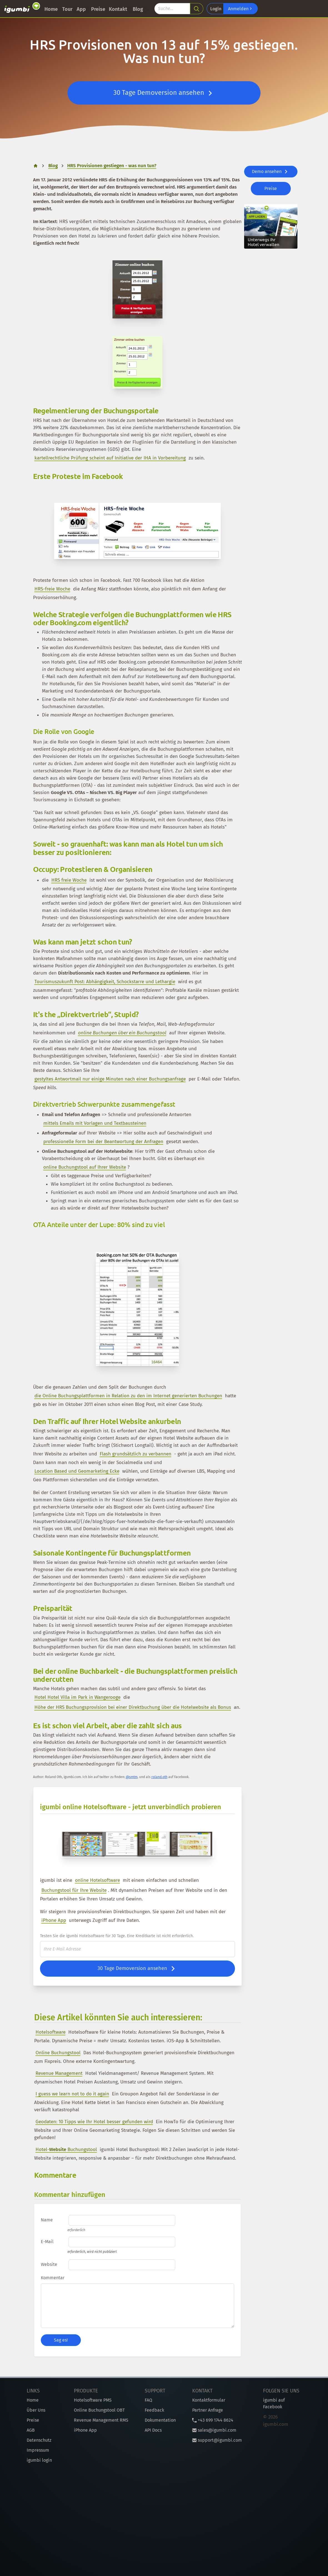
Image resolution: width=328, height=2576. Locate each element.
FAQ (148, 2400)
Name (47, 2220)
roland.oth (159, 1777)
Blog (138, 9)
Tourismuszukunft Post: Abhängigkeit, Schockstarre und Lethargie (104, 982)
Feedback (154, 2410)
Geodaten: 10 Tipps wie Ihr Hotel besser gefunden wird (94, 2122)
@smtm (131, 1777)
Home (51, 9)
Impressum (38, 2450)
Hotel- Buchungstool (66, 2149)
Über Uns (36, 2410)
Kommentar (52, 2277)
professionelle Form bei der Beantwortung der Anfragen (103, 1141)
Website (49, 2264)
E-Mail (47, 2241)
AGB (31, 2430)
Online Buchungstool (58, 2053)
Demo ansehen (270, 171)
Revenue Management (59, 2073)
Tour (67, 9)
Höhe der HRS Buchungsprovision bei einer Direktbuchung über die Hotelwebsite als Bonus (132, 1707)
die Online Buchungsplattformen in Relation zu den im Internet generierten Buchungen (128, 1396)
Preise (98, 9)
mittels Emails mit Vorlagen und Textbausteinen (94, 1123)
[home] (35, 165)
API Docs (153, 2430)
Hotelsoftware (51, 2032)
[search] (196, 8)
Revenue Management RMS (101, 2420)
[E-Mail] (137, 1949)
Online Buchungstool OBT (99, 2410)
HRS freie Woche (69, 880)
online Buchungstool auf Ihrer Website (84, 1167)
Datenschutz (39, 2440)
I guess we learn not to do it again (72, 2094)
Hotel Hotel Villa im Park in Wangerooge (77, 1697)
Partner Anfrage (207, 2410)
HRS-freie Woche (52, 589)
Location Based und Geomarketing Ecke (76, 1471)
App (81, 9)
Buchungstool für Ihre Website (74, 1890)
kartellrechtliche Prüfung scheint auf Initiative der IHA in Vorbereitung (110, 458)
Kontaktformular (208, 2400)
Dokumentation (160, 2420)
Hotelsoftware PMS (93, 2400)
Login (215, 8)
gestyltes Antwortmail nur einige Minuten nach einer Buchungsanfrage (110, 1079)
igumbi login (39, 2460)
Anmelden (240, 8)
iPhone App (53, 1920)
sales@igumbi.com (214, 2430)
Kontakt (118, 9)
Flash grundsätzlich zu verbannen (135, 1454)
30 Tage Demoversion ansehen (164, 93)
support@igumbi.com (217, 2440)
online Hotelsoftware (97, 1880)
